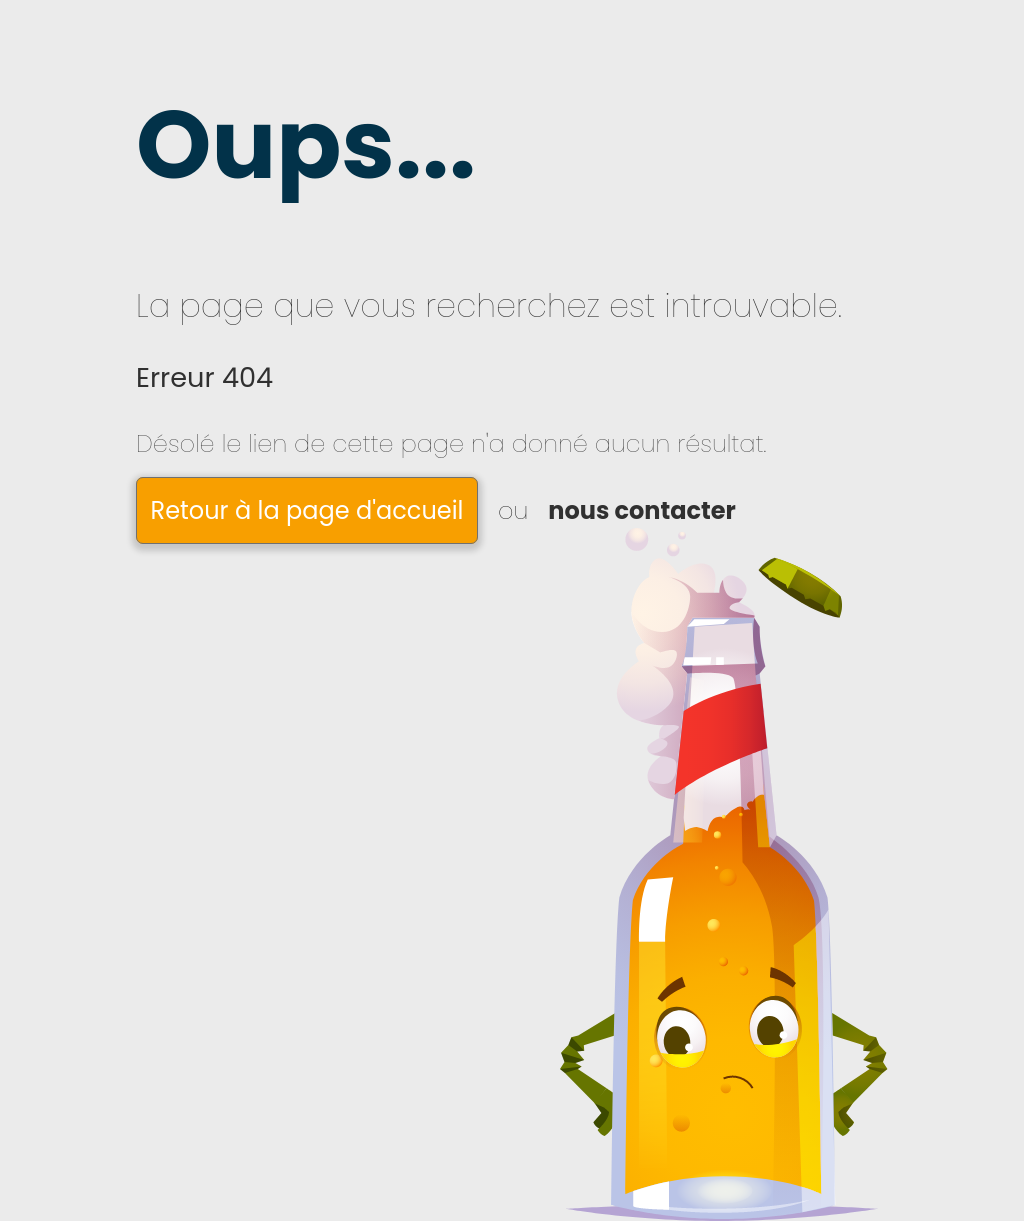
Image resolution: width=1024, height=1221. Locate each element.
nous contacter (641, 510)
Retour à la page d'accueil (307, 510)
